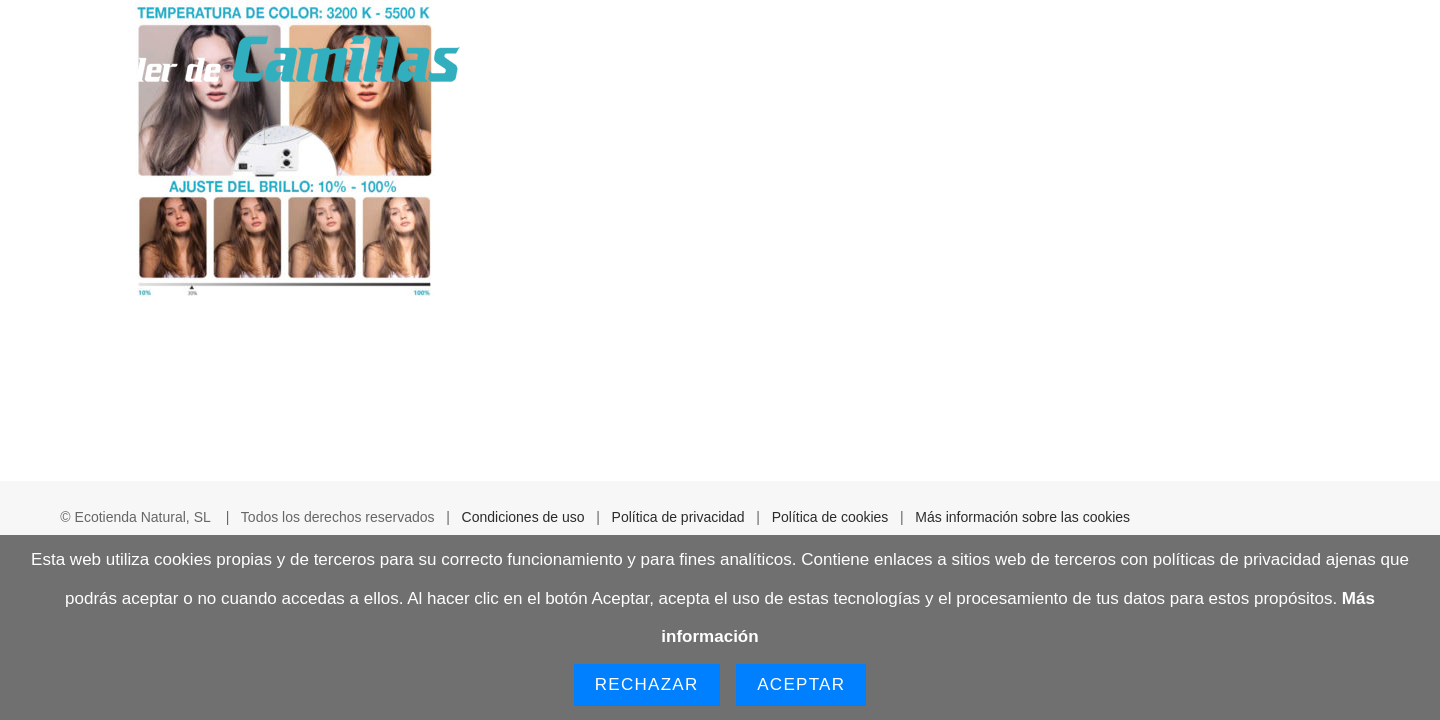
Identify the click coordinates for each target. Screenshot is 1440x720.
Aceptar (801, 684)
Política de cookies (830, 517)
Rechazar (647, 684)
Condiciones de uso (523, 517)
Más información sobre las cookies (1022, 517)
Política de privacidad (678, 517)
